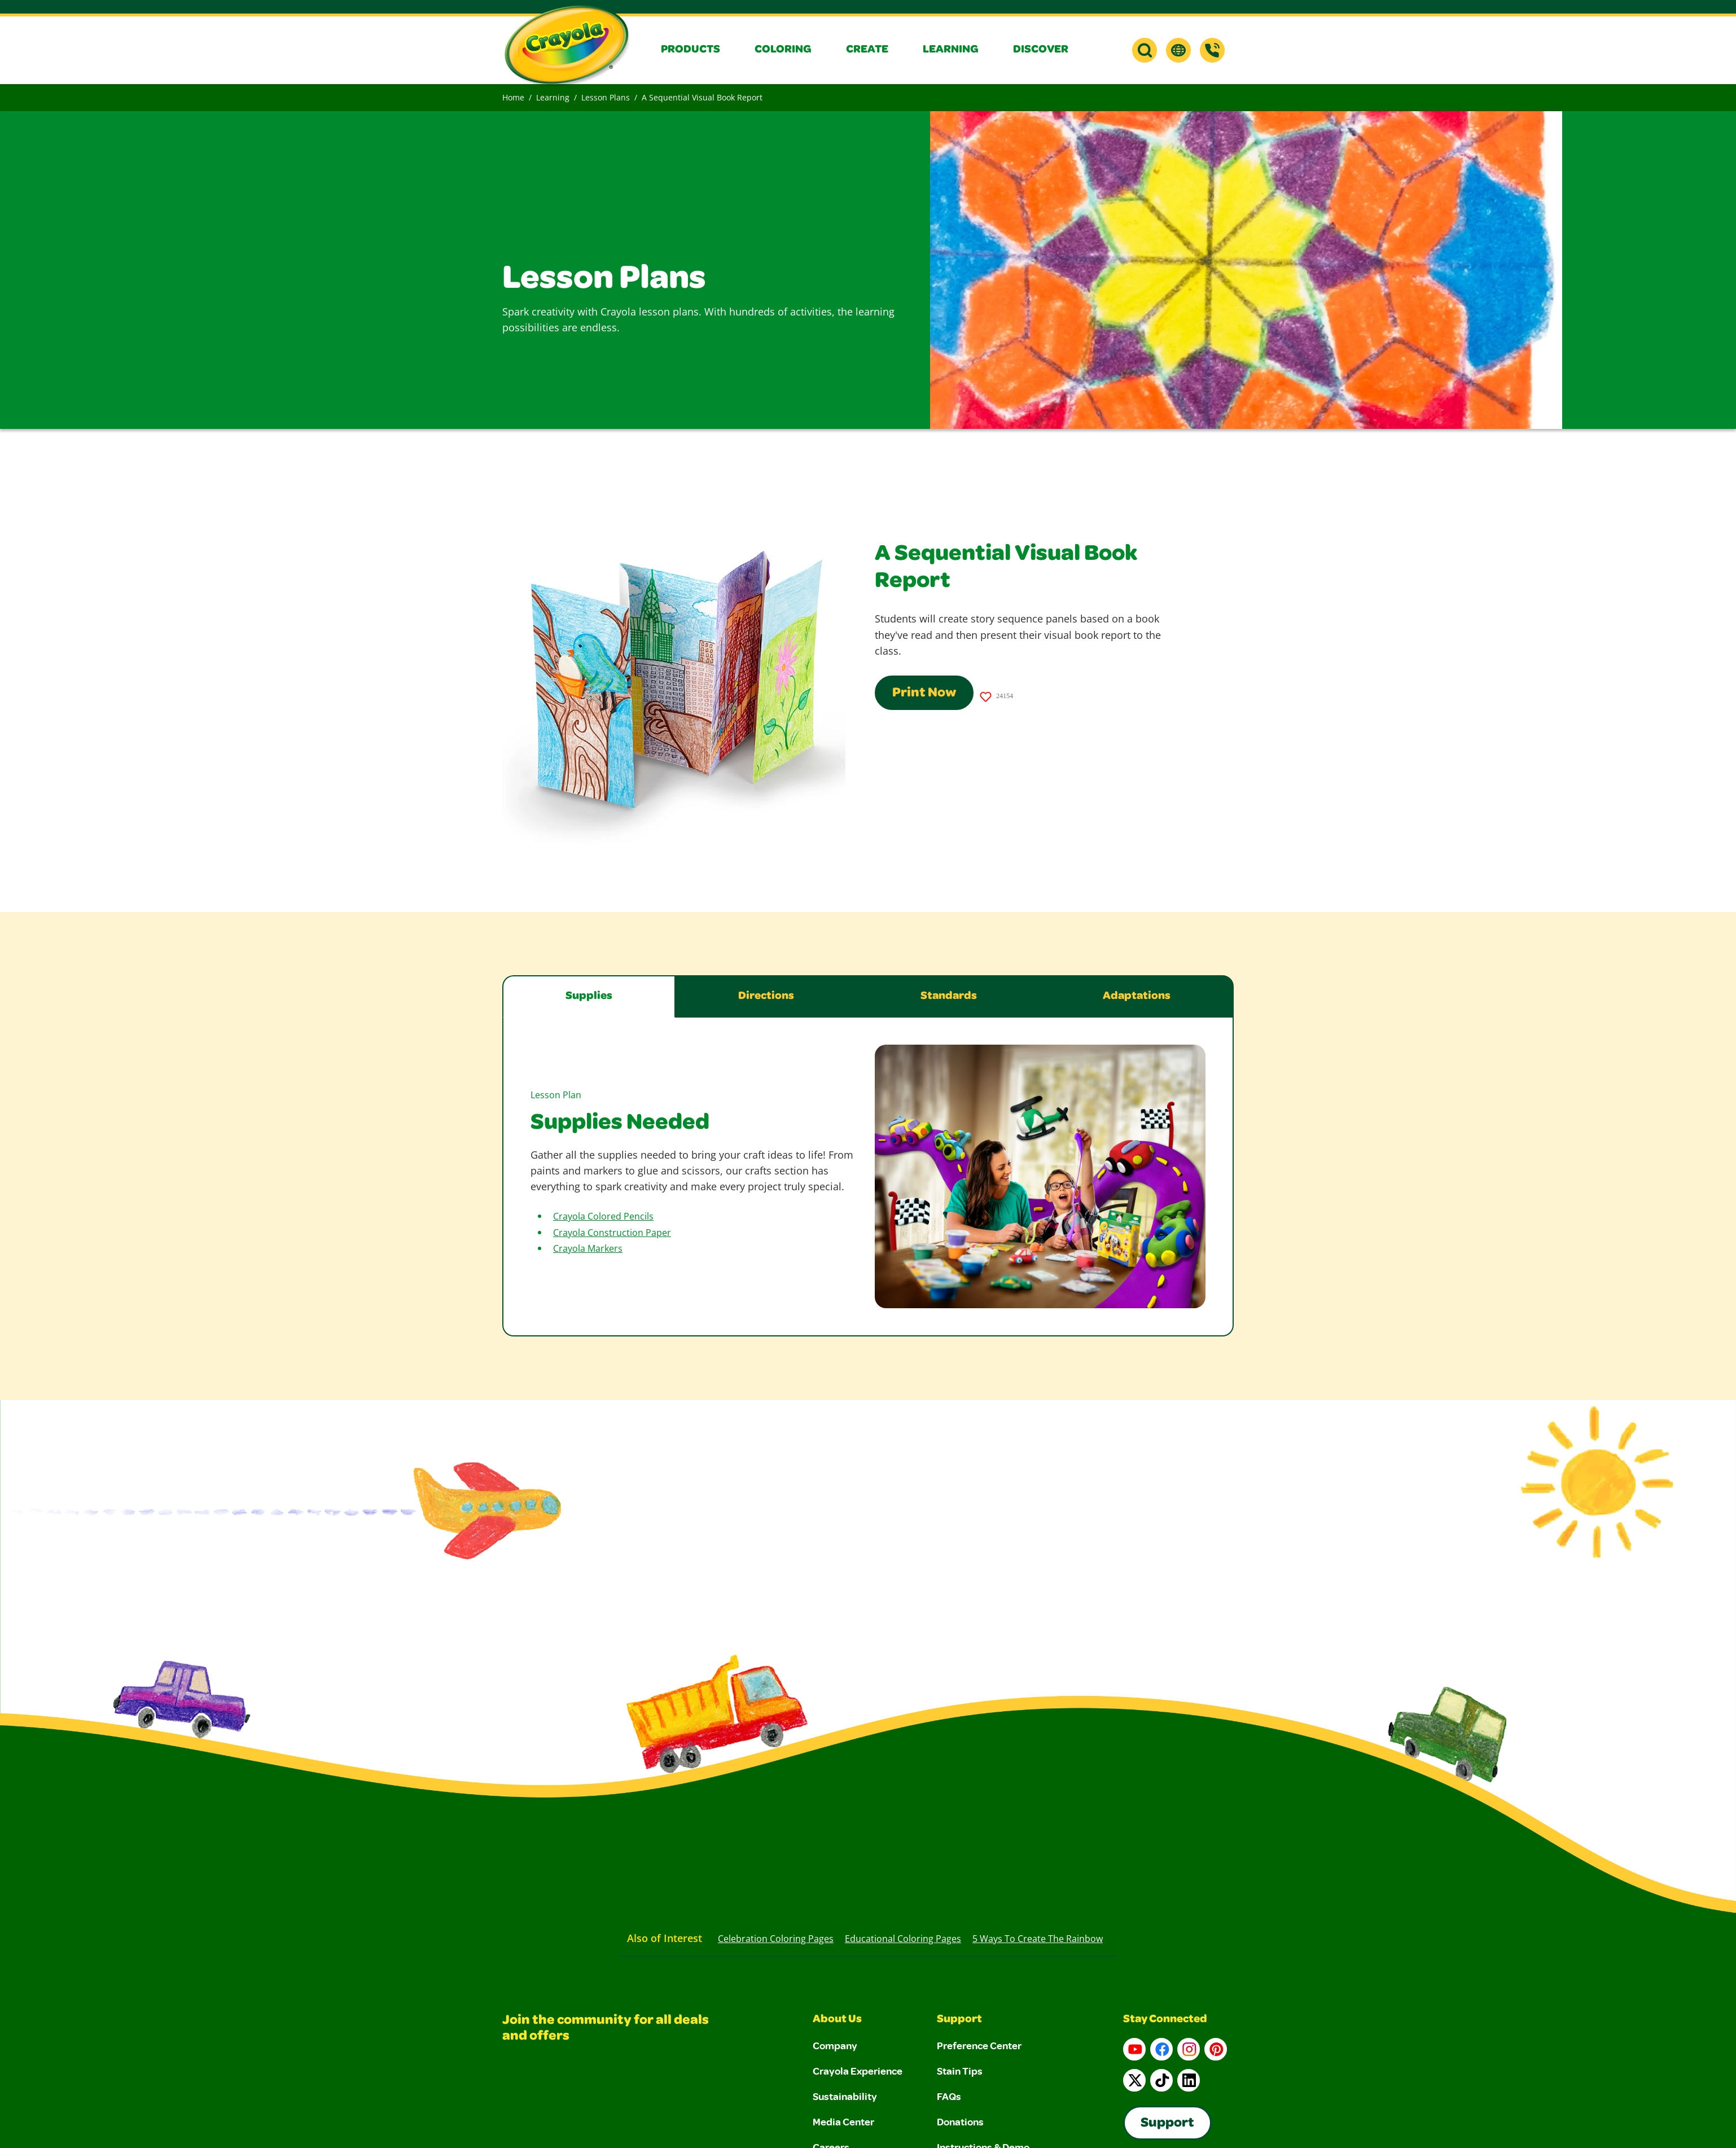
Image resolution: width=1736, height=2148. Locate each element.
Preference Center (979, 2045)
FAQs (949, 2096)
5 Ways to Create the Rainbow (1037, 1938)
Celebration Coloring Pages (776, 1938)
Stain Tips (960, 2070)
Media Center (843, 2121)
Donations (960, 2121)
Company (835, 2045)
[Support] (1212, 50)
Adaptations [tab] (1137, 996)
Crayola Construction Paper (612, 1232)
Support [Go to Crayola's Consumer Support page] (1167, 2124)
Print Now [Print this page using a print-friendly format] (924, 693)
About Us (837, 2020)
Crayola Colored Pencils (603, 1216)
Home (513, 97)
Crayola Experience (857, 2070)
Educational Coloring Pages (903, 1938)
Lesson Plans (605, 97)
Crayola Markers (587, 1248)
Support (959, 2020)
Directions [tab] (766, 996)
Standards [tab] (948, 996)
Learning (552, 97)
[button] (699, 50)
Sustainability (845, 2096)
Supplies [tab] (588, 996)
